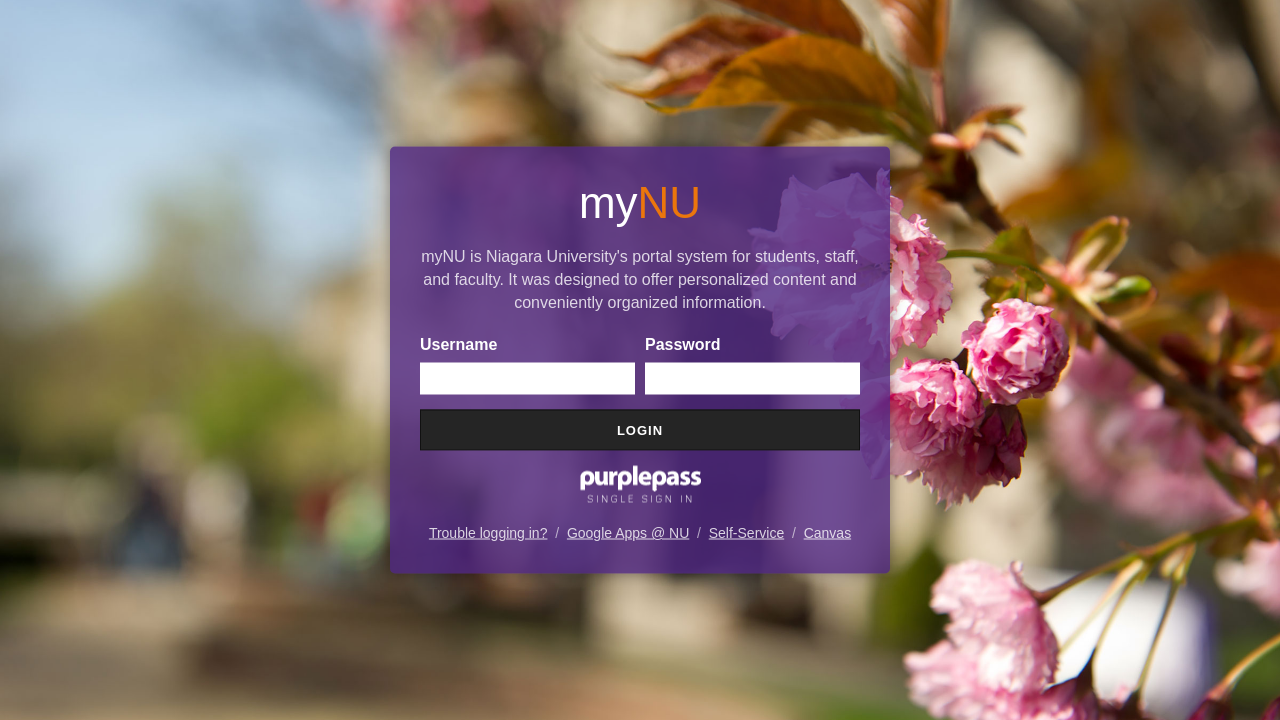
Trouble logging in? (488, 533)
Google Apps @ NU (628, 533)
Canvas (827, 533)
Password (683, 344)
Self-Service (746, 533)
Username (458, 344)
